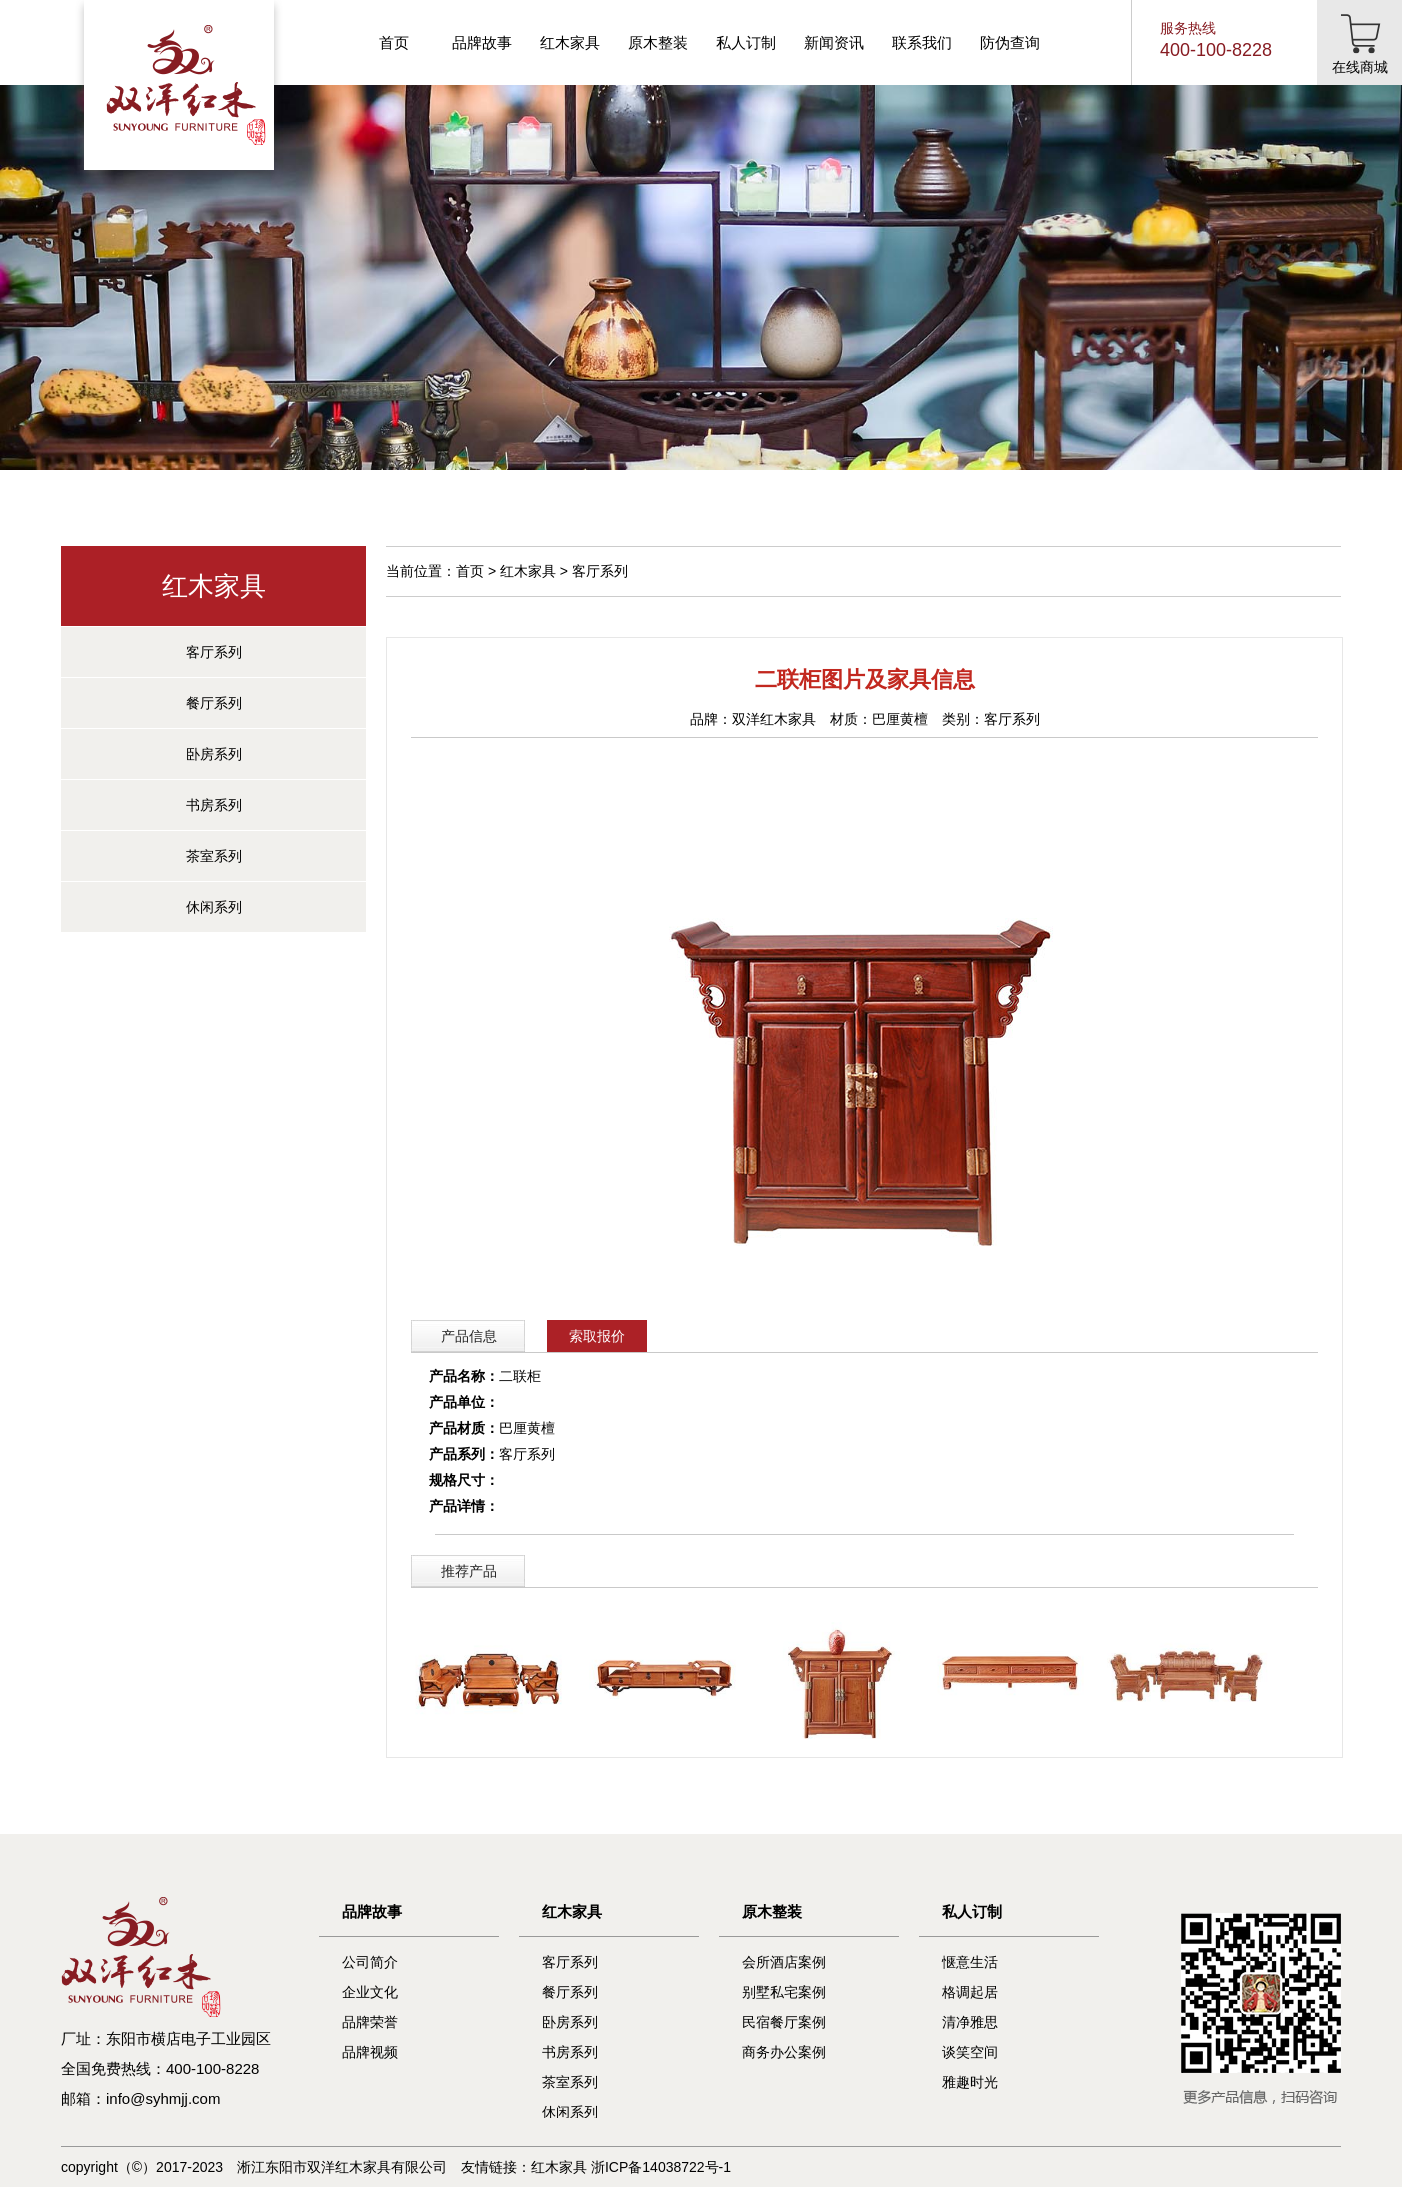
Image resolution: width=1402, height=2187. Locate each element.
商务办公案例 (784, 2052)
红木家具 (570, 42)
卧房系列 (214, 754)
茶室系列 (214, 856)
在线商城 (1360, 67)
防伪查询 (1010, 42)
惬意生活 (970, 1962)
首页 (394, 42)
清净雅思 (970, 2022)
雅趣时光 (970, 2082)
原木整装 (658, 42)
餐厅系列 (214, 703)
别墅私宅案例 (784, 1992)
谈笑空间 (970, 2052)
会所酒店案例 (784, 1962)
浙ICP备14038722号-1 (661, 2167)
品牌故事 (482, 42)
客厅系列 (214, 652)
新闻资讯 (834, 42)
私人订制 (746, 42)
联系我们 (922, 42)
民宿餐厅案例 (784, 2022)
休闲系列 (214, 907)
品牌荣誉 (370, 2022)
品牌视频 (370, 2052)
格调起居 (970, 1992)
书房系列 (214, 805)
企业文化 (370, 1992)
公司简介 (370, 1962)
